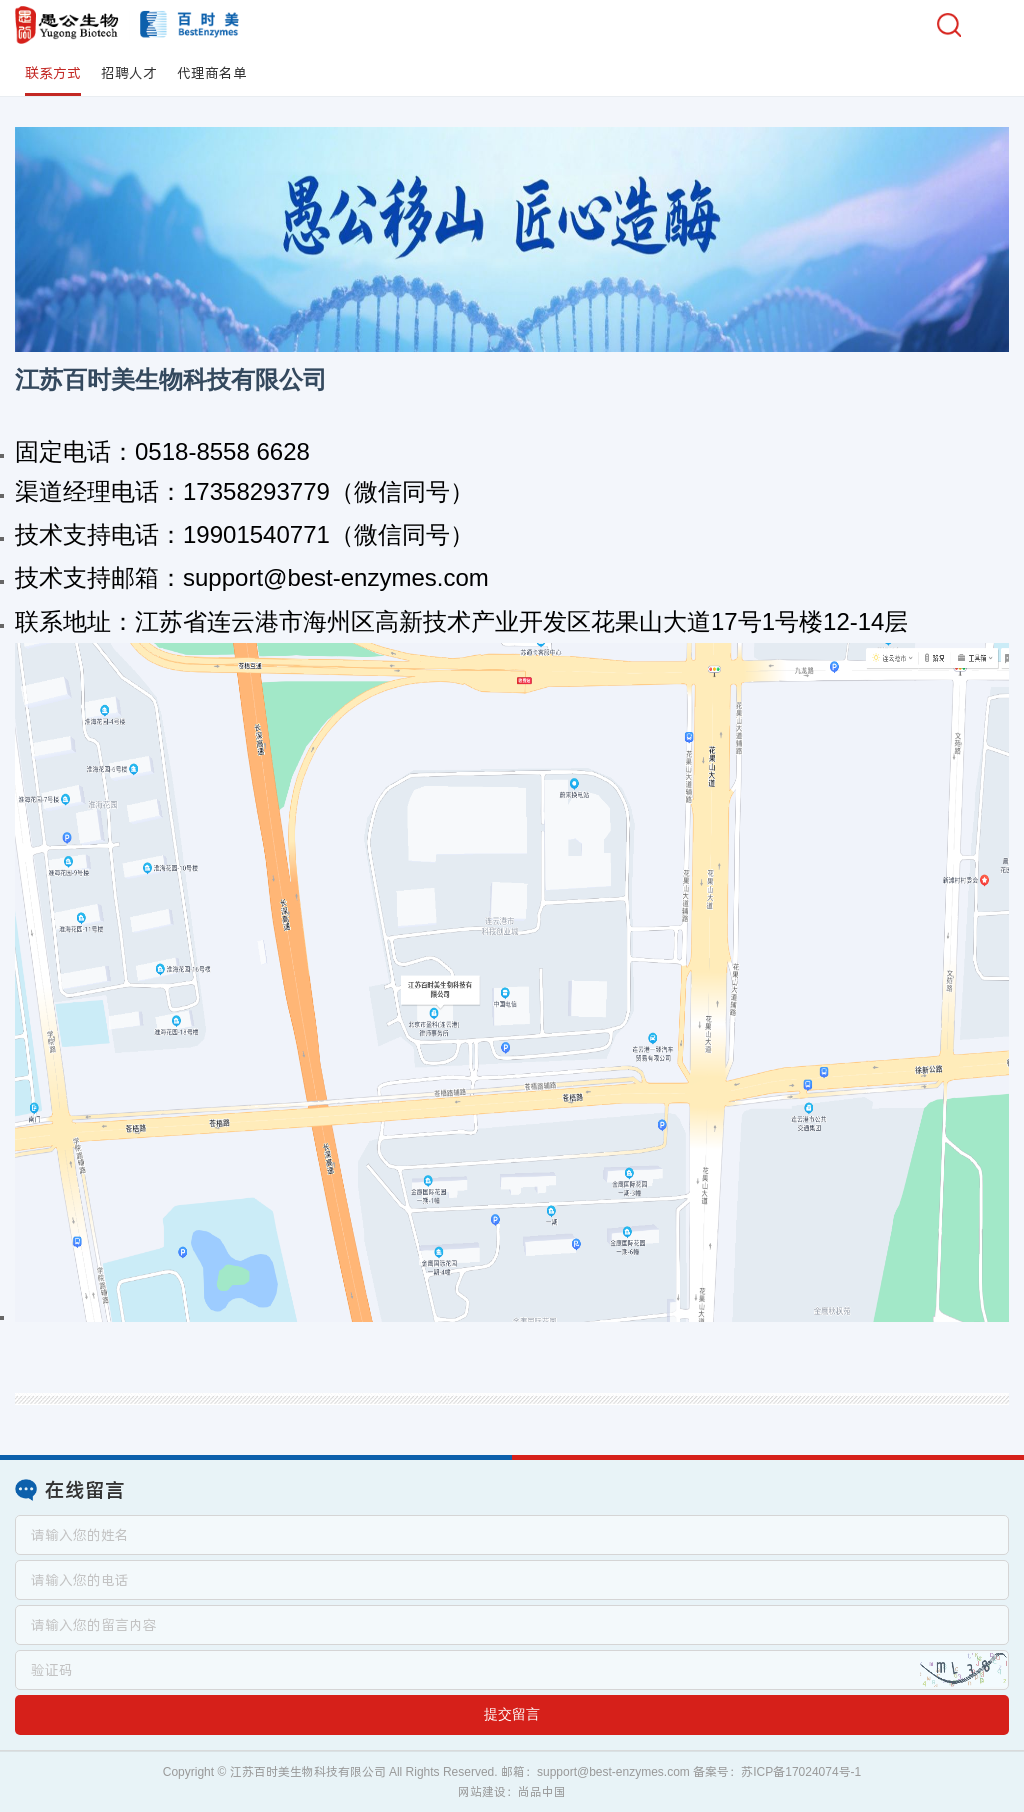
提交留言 (512, 1714)
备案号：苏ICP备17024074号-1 (777, 1772)
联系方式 (53, 73)
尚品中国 (542, 1792)
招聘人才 (129, 73)
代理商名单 (212, 73)
